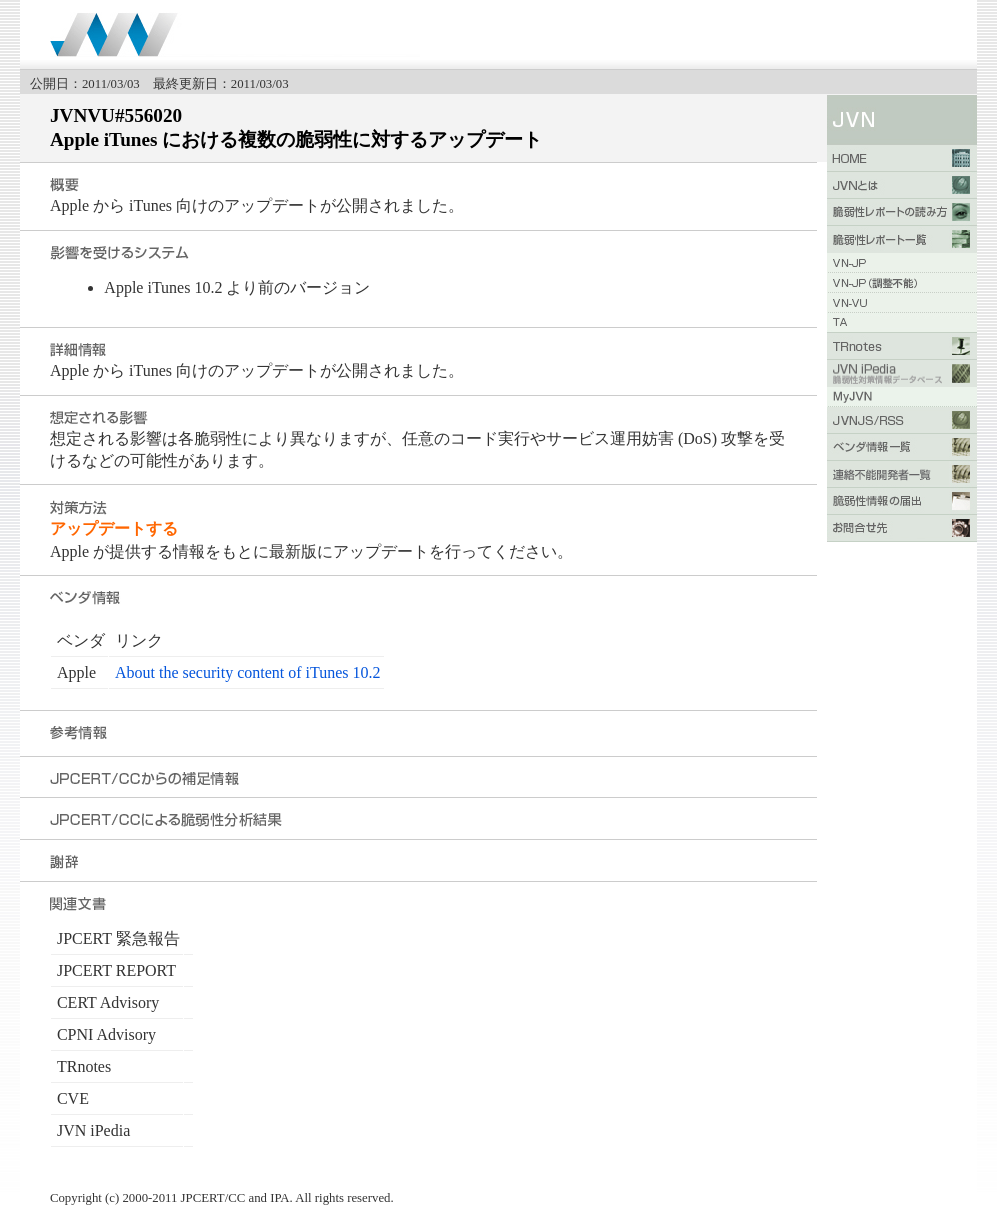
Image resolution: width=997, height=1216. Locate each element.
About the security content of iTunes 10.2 (248, 672)
